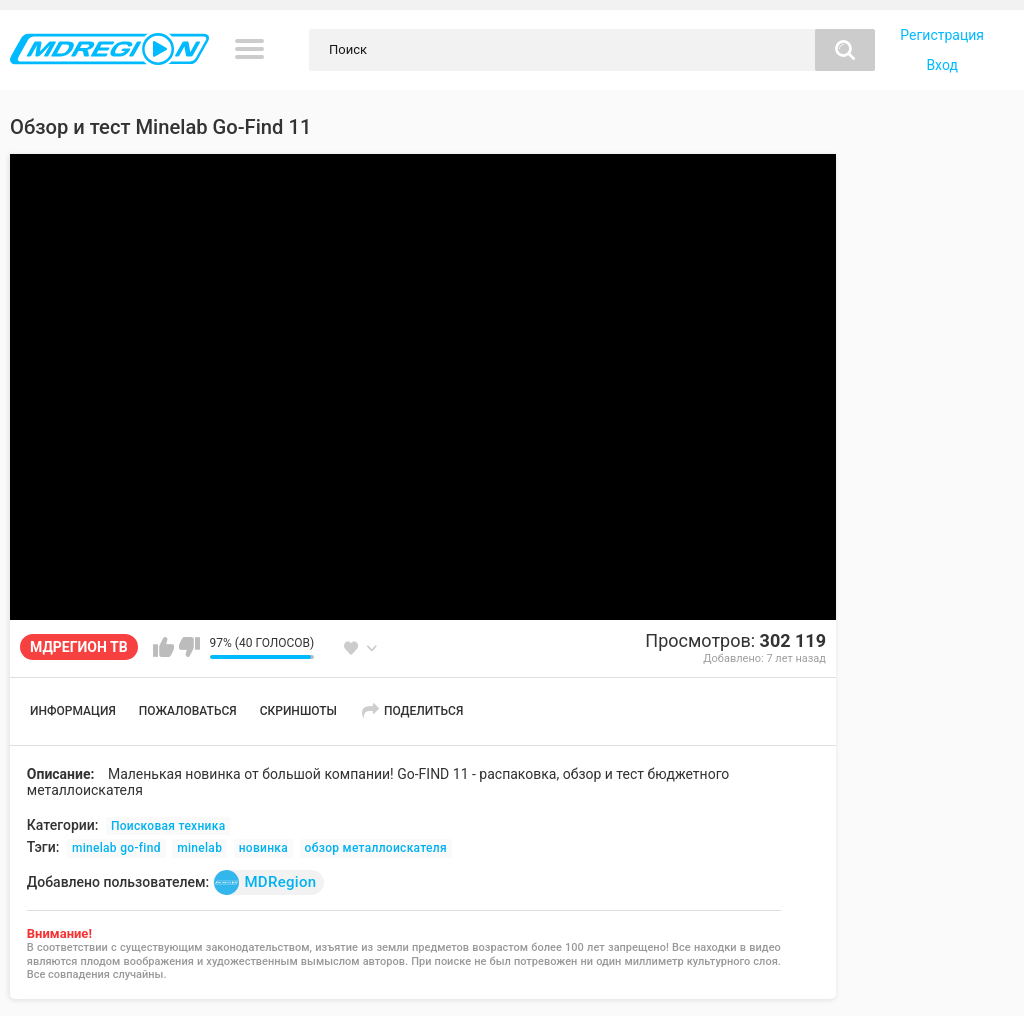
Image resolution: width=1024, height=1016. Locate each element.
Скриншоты (298, 711)
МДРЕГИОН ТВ (79, 647)
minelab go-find (116, 848)
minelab (199, 848)
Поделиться (423, 711)
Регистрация (942, 35)
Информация (73, 711)
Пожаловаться (188, 711)
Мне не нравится (189, 647)
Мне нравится (163, 647)
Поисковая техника (168, 826)
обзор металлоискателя (376, 848)
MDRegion (265, 882)
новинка (263, 848)
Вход (941, 65)
